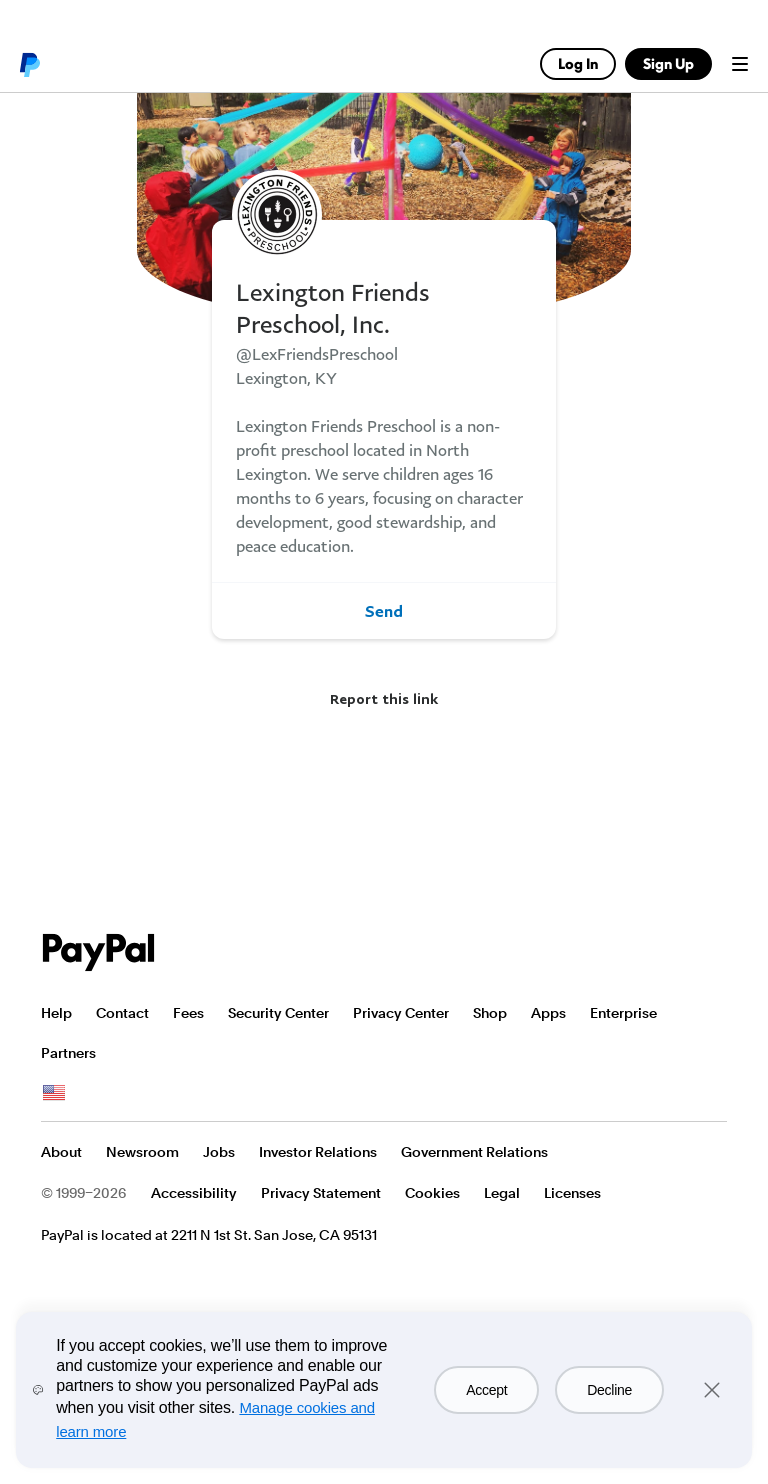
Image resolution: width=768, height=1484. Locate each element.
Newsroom (142, 1152)
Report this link (384, 698)
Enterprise (623, 1013)
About (61, 1152)
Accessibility (194, 1193)
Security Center (278, 1013)
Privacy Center (401, 1013)
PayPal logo (29, 64)
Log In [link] (578, 63)
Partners (68, 1053)
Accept (486, 1390)
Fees (188, 1013)
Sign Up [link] (668, 63)
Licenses (572, 1193)
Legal (502, 1193)
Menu (740, 64)
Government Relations (474, 1152)
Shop (490, 1013)
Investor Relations (318, 1152)
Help (56, 1013)
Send (384, 611)
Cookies (432, 1193)
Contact (122, 1013)
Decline (609, 1390)
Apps (548, 1013)
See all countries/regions (54, 1093)
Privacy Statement (321, 1193)
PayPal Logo (99, 952)
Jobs (219, 1152)
